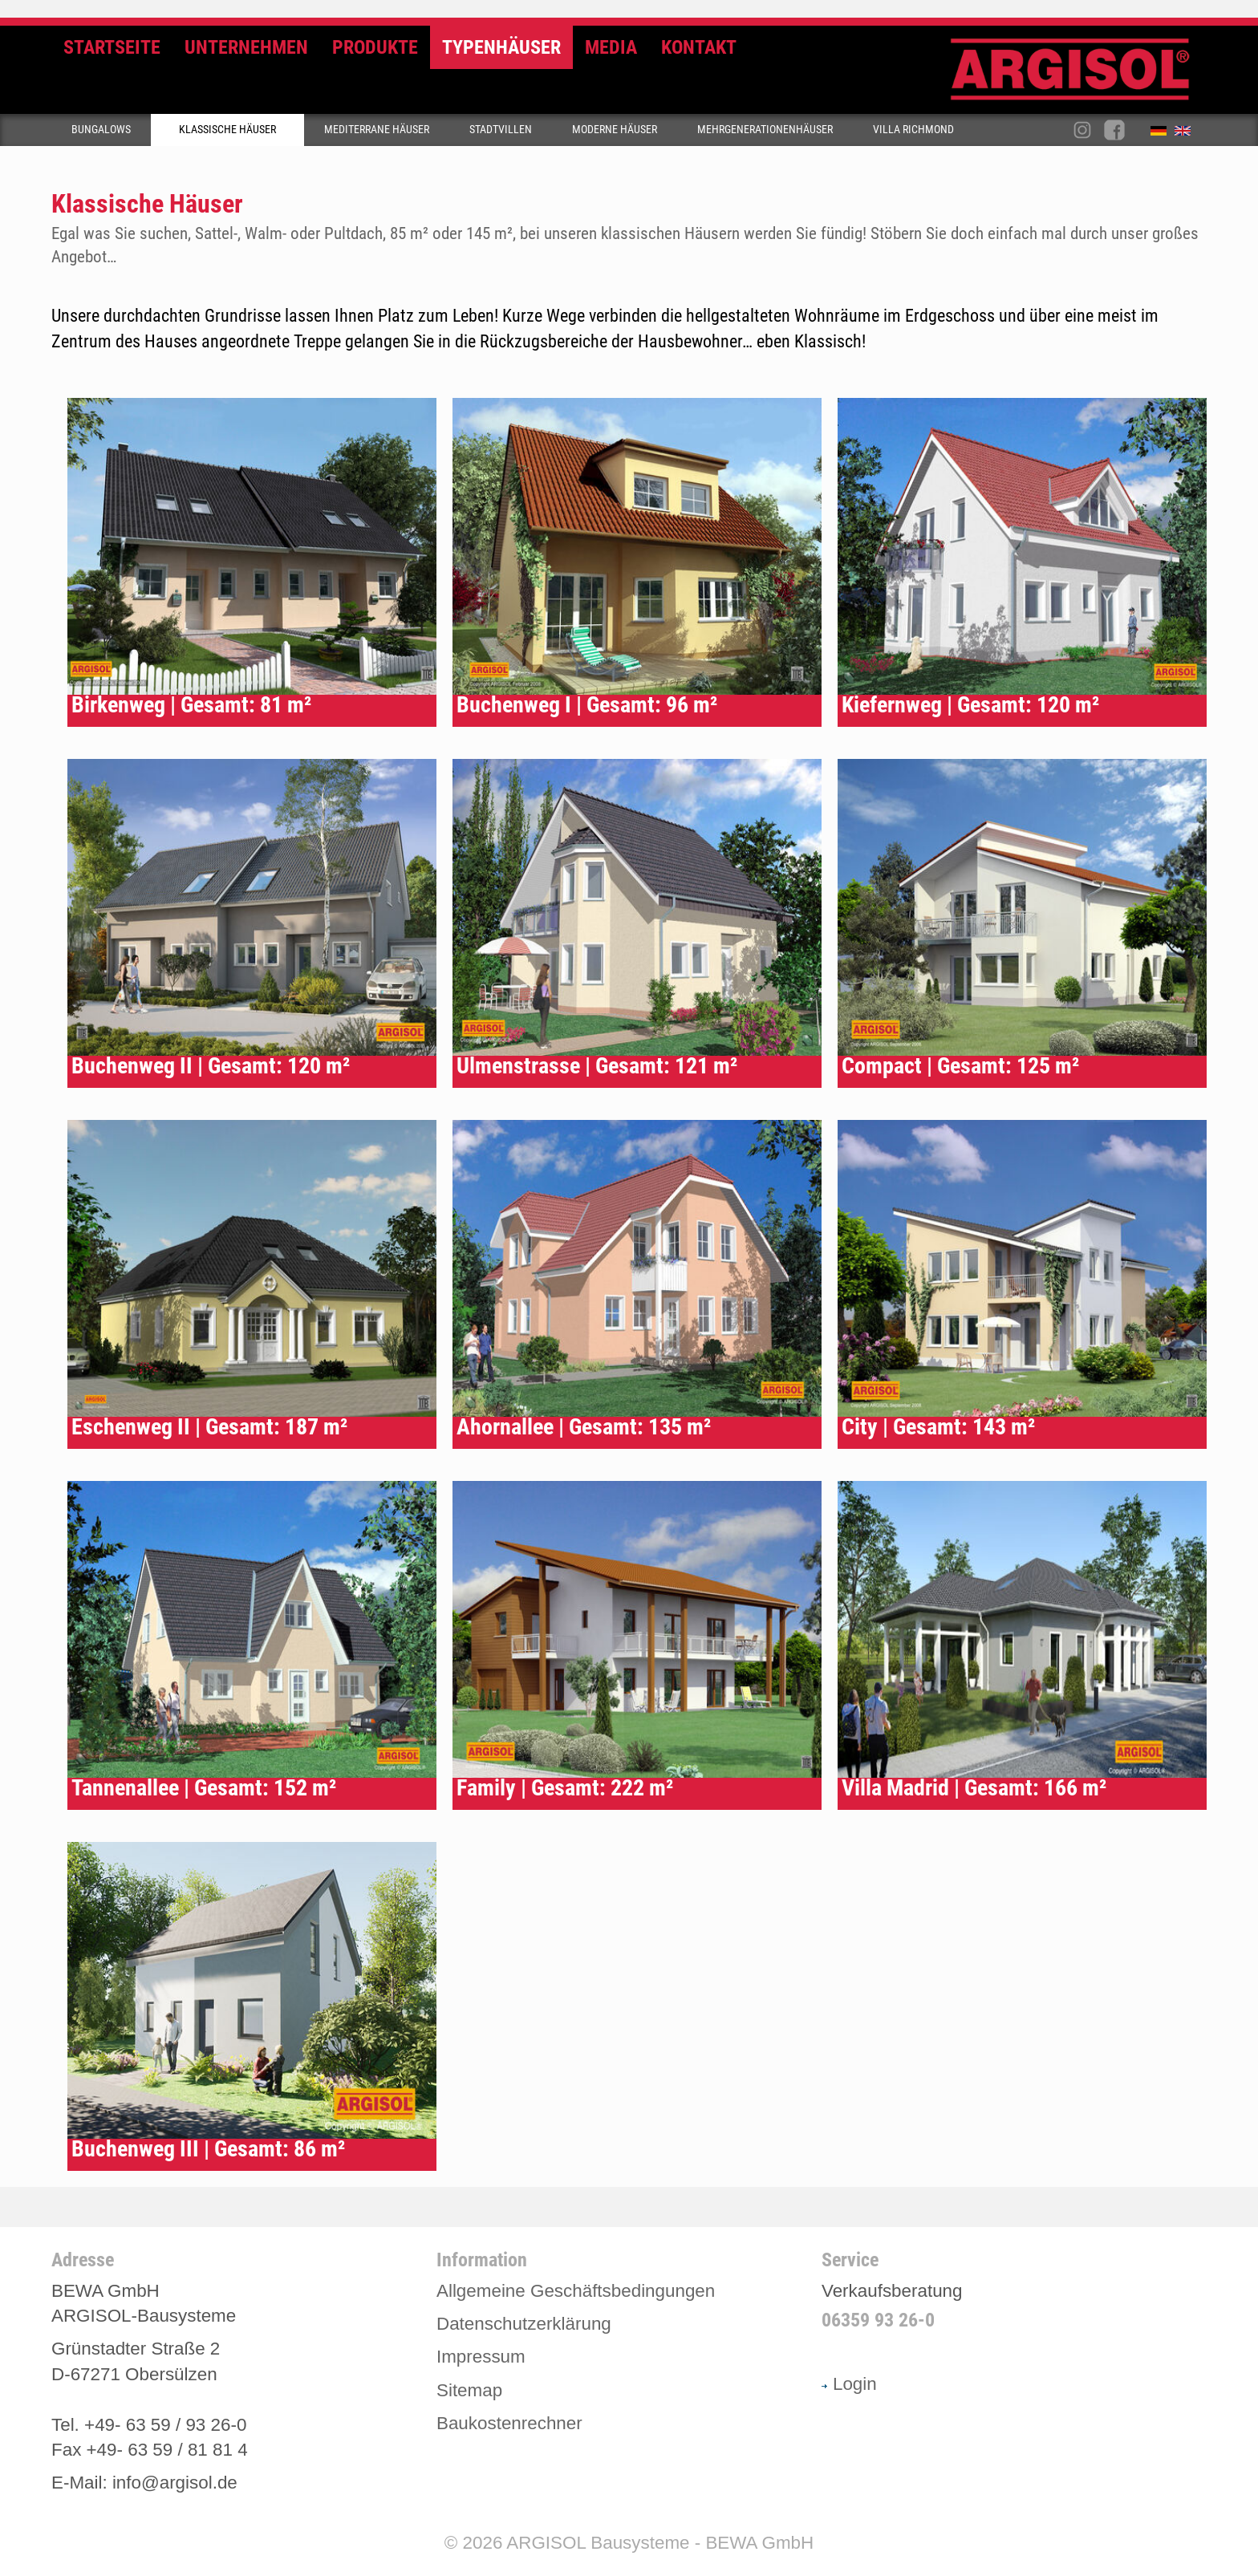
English (1187, 134)
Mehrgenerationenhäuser (765, 129)
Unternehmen (246, 47)
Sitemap (469, 2390)
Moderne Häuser (614, 129)
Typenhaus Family (637, 1645)
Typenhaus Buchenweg (637, 562)
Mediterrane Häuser (376, 129)
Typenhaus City (1022, 1284)
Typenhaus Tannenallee (251, 1645)
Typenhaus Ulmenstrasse (637, 923)
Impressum (481, 2357)
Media (611, 47)
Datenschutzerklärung (523, 2324)
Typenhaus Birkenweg (251, 562)
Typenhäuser (501, 47)
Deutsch (1162, 134)
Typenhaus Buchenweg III (251, 2006)
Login (849, 2384)
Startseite (111, 47)
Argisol (1078, 76)
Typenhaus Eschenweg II (251, 1284)
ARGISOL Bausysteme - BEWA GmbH (660, 2543)
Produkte (375, 47)
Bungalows (101, 129)
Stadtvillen (500, 129)
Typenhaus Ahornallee (637, 1284)
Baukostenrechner (509, 2423)
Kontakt (699, 47)
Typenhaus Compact (1022, 923)
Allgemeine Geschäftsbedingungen (575, 2291)
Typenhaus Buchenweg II (251, 923)
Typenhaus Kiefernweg (1022, 562)
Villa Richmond (913, 129)
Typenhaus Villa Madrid (1022, 1645)
